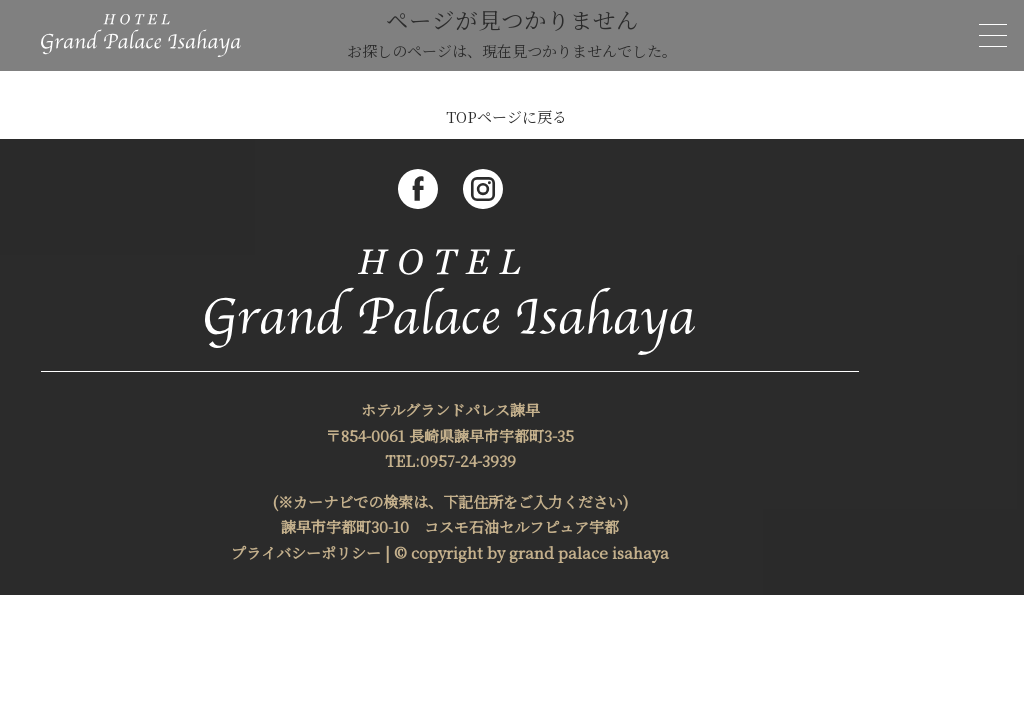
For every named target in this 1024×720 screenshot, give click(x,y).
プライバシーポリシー (306, 552)
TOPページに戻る (506, 116)
